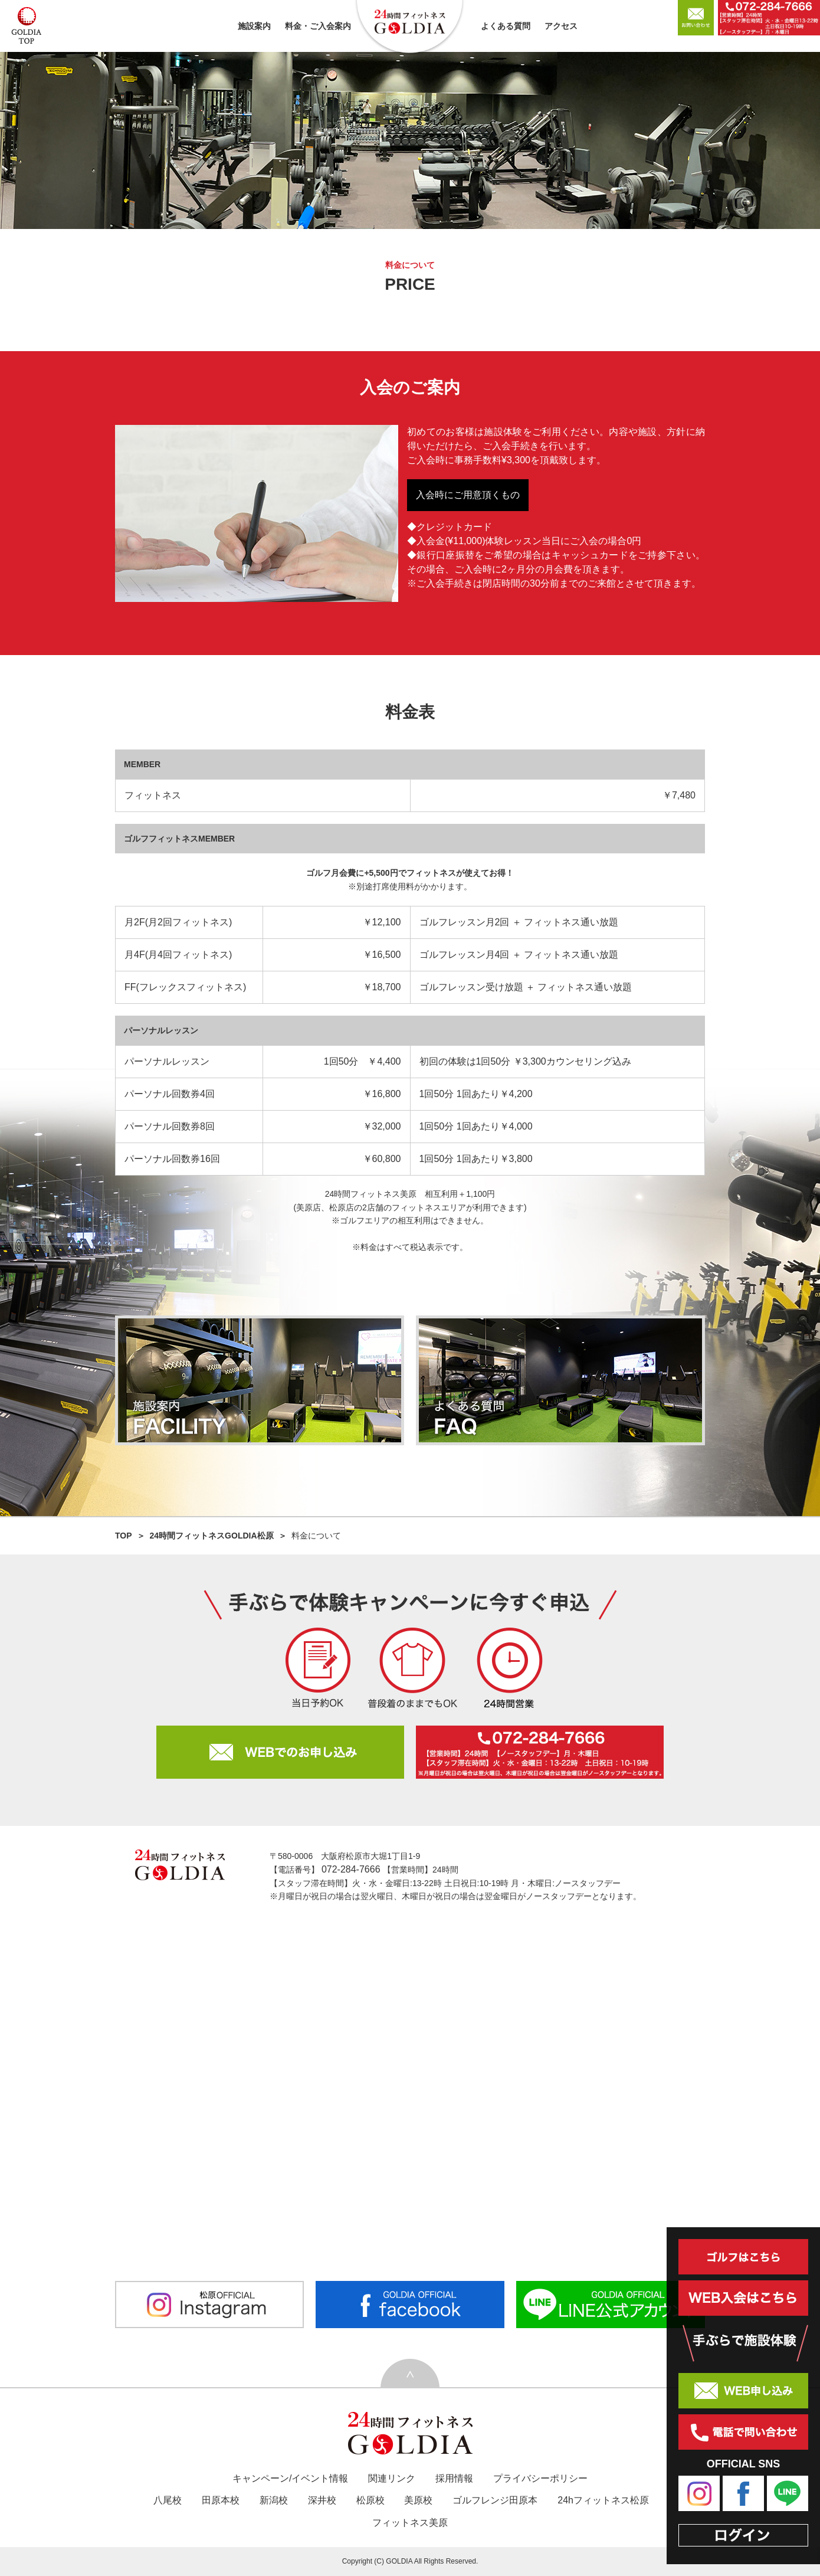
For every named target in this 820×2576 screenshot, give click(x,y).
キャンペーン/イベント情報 (290, 2478)
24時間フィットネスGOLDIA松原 (212, 1535)
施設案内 (254, 26)
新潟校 (274, 2500)
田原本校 (221, 2500)
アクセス (561, 26)
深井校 (322, 2500)
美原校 (418, 2500)
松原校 (370, 2500)
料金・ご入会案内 (318, 26)
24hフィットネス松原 (603, 2500)
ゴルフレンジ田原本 (494, 2500)
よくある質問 (505, 26)
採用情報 (454, 2478)
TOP (123, 1535)
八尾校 (167, 2500)
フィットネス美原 (410, 2523)
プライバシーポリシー (540, 2478)
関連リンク (391, 2478)
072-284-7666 (352, 1869)
